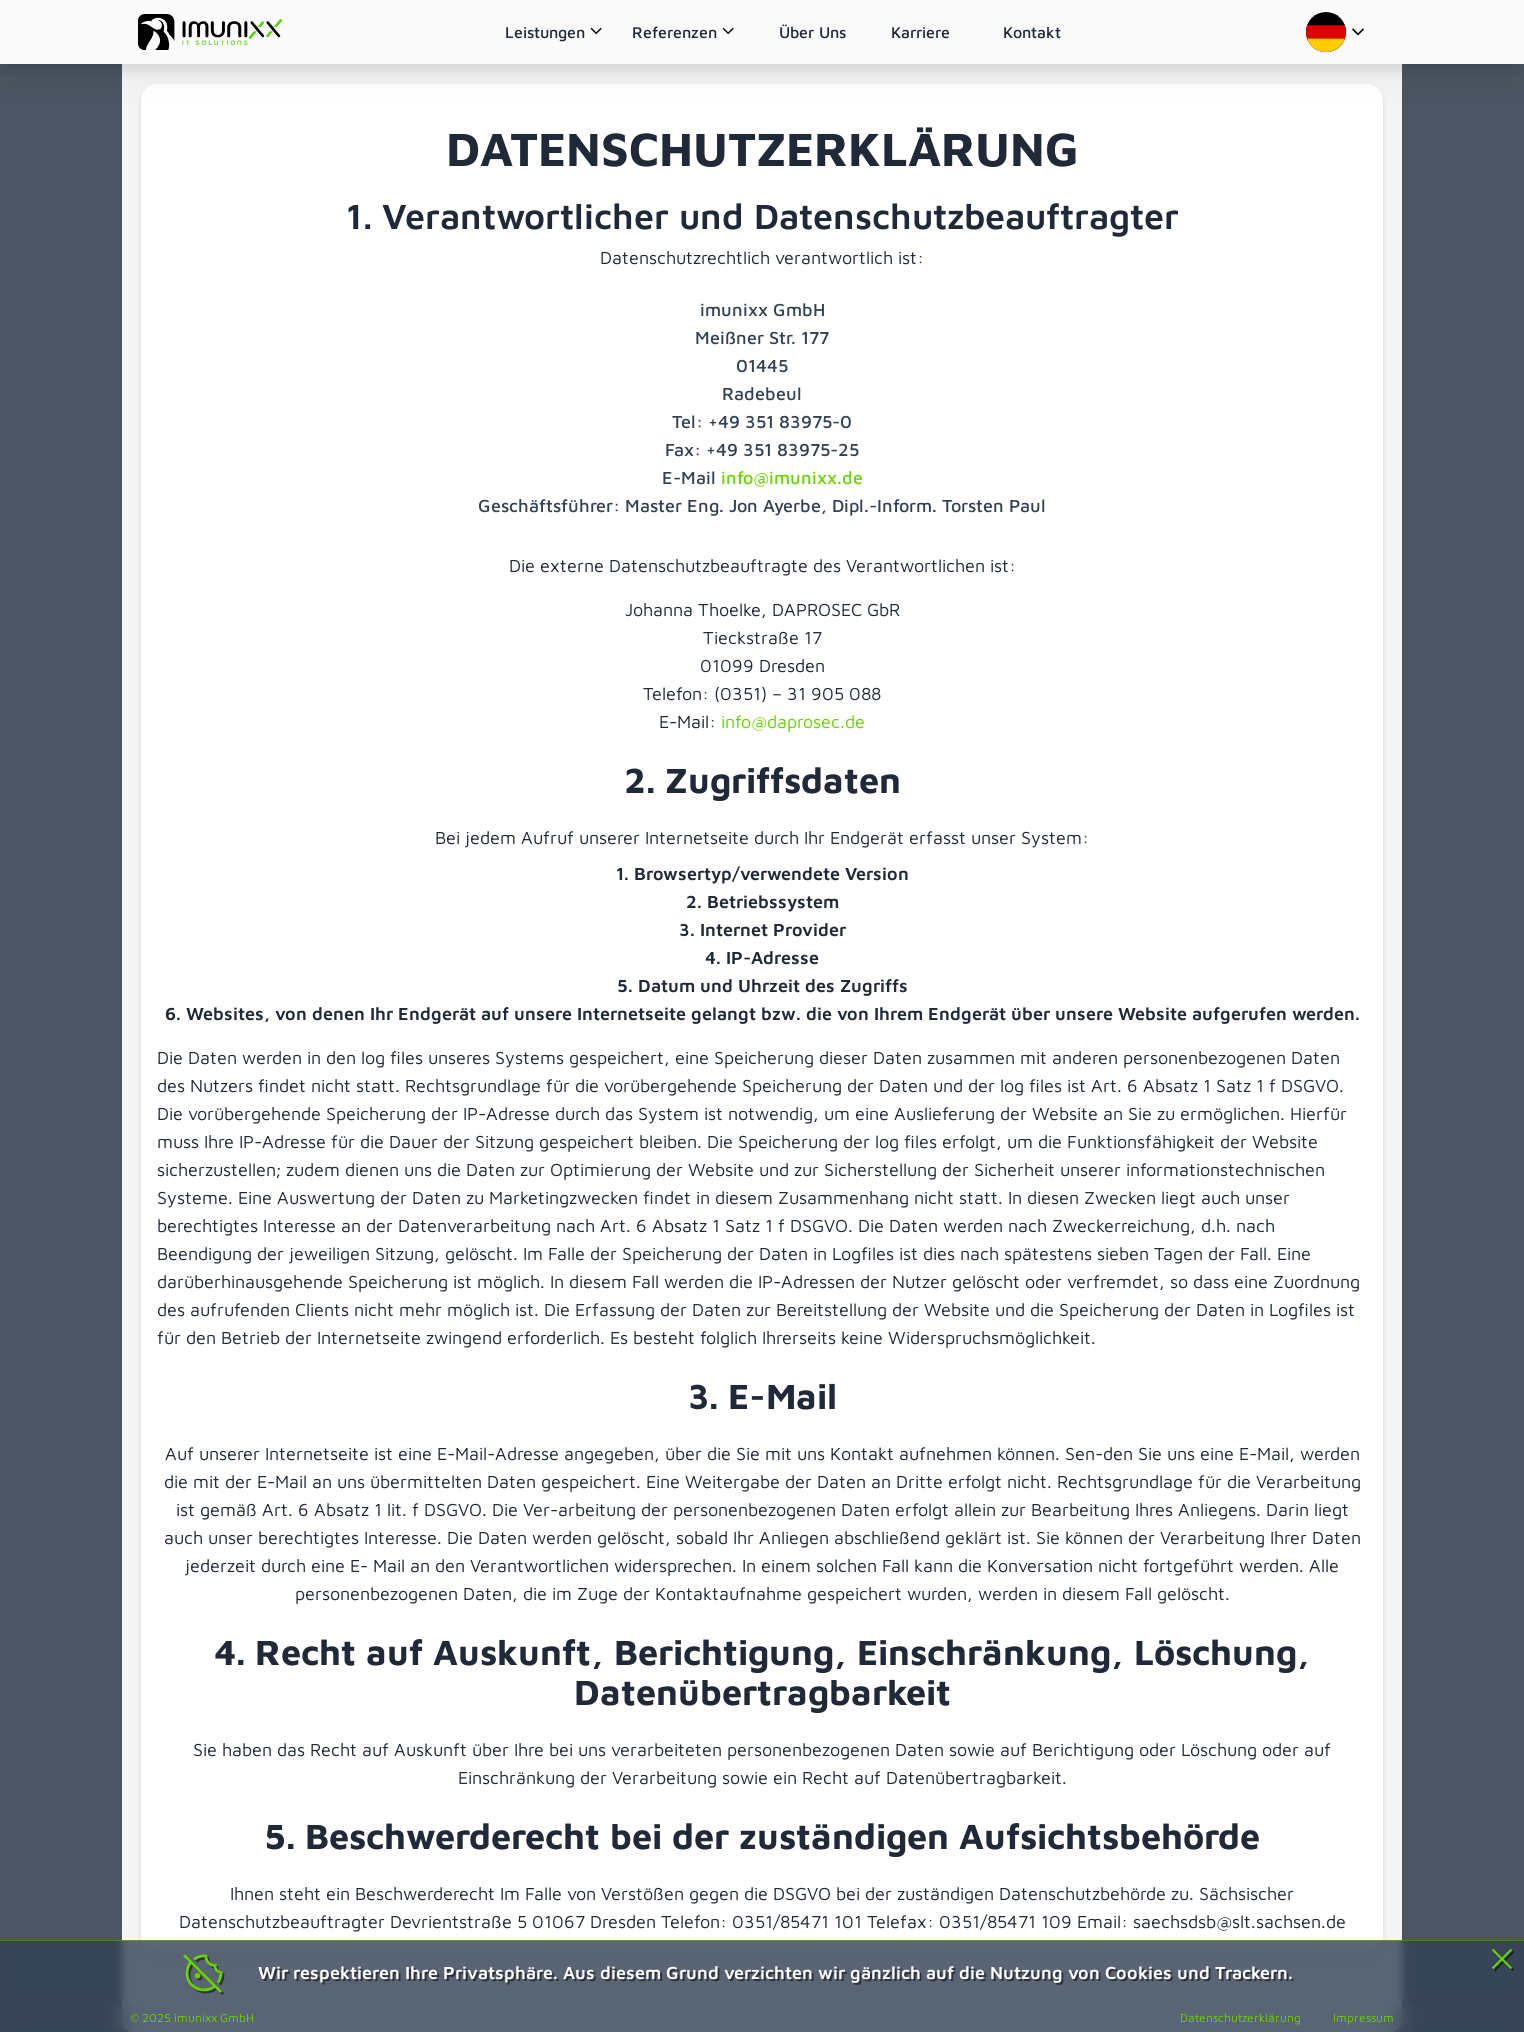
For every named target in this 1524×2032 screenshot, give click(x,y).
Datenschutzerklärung (1240, 2017)
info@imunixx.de (792, 477)
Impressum (1363, 2017)
